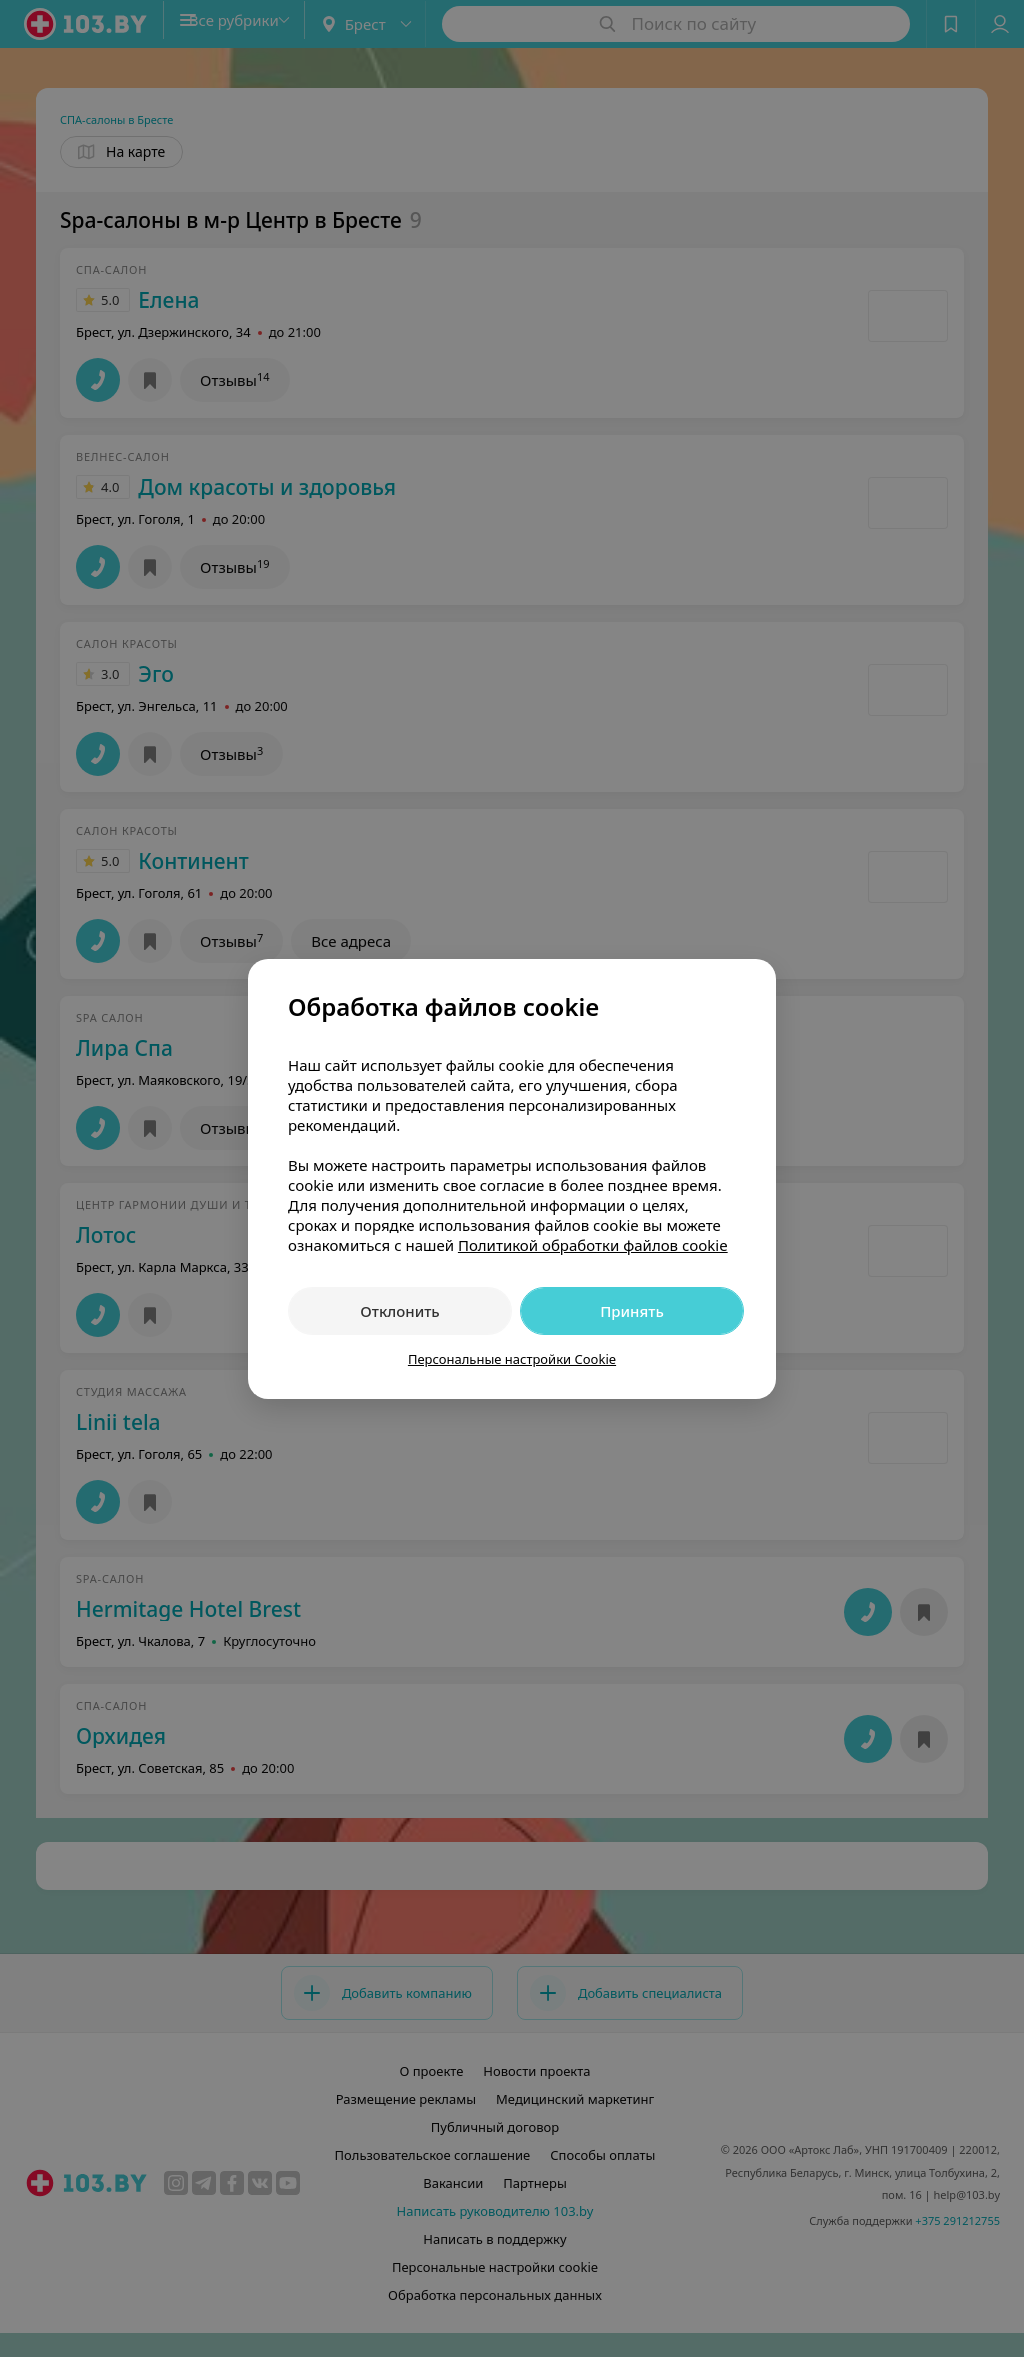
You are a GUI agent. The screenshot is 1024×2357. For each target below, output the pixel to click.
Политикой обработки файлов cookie (593, 1245)
